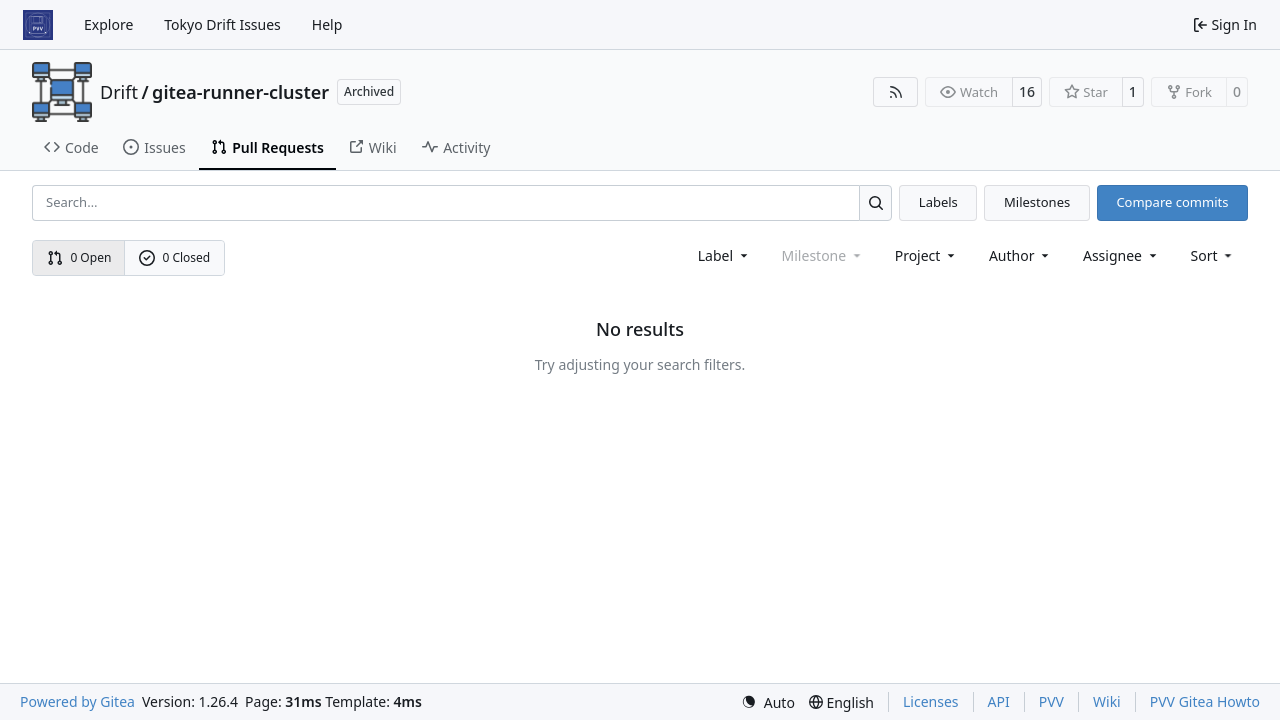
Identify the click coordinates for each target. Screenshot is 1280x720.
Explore (108, 24)
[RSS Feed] (896, 92)
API (999, 701)
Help (327, 24)
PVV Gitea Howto (1205, 701)
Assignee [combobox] (1121, 255)
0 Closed (175, 257)
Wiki (1107, 701)
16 (1027, 91)
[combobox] (724, 255)
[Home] (38, 25)
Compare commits (1172, 202)
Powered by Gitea (77, 701)
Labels (938, 202)
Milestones (1037, 202)
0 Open (79, 257)
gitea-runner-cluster (240, 92)
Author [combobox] (1020, 255)
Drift (119, 92)
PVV (1051, 701)
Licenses (931, 701)
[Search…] (875, 202)
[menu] (1213, 255)
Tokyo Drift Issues (222, 24)
